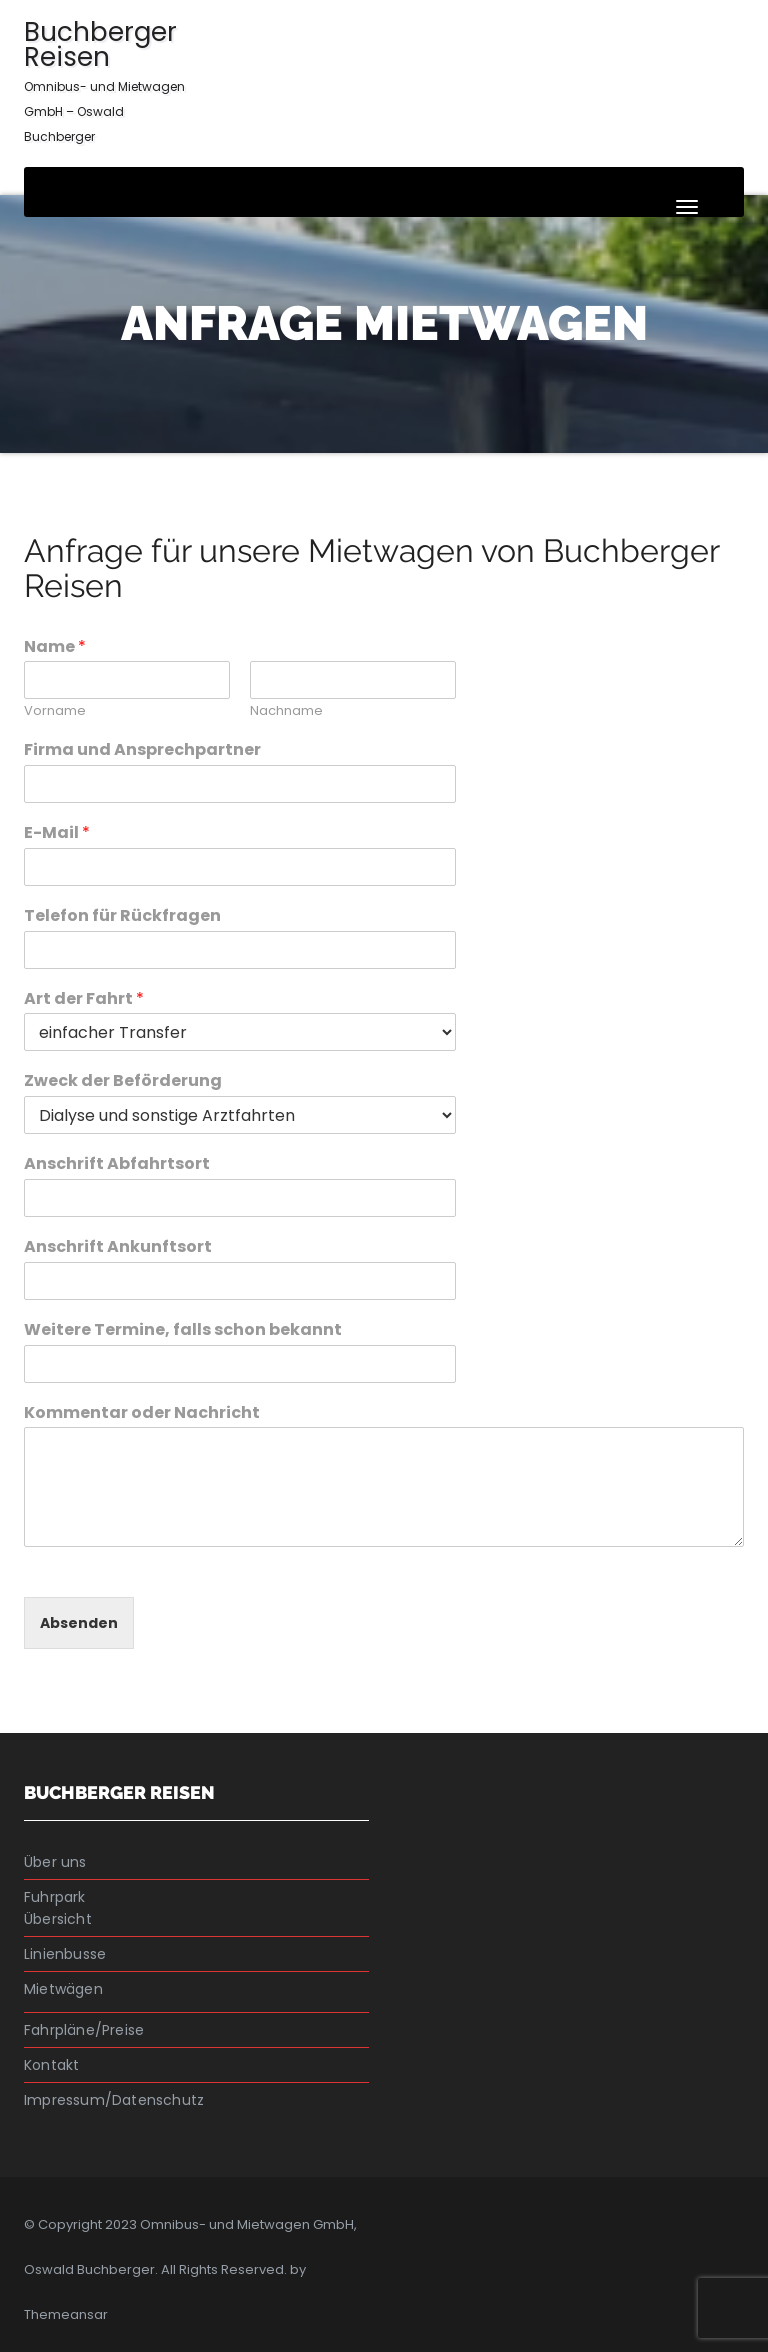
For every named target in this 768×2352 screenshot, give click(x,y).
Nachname (286, 711)
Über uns (55, 1862)
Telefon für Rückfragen (122, 916)
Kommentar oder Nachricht (142, 1413)
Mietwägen (63, 1989)
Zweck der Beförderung (123, 1081)
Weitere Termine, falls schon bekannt (183, 1330)
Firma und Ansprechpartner (142, 750)
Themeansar (66, 2314)
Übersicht (58, 1919)
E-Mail (57, 833)
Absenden (79, 1623)
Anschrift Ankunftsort (118, 1247)
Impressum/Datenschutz (114, 2100)
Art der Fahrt (84, 999)
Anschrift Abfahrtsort (117, 1164)
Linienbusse (65, 1954)
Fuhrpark (55, 1897)
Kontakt (51, 2065)
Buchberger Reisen (104, 79)
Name (55, 647)
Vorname (55, 711)
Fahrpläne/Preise (84, 2030)
